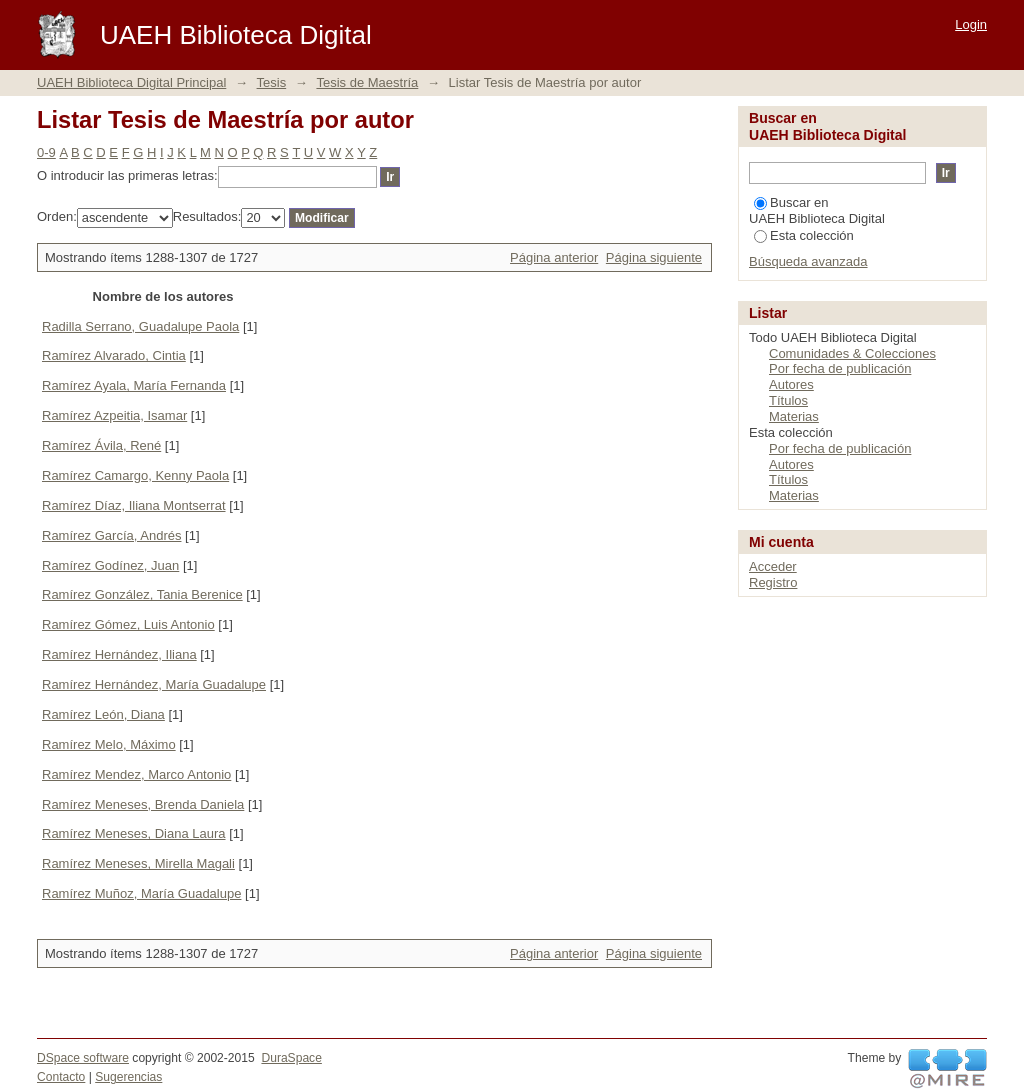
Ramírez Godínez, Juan (110, 565)
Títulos (788, 400)
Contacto (61, 1077)
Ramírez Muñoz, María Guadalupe (141, 893)
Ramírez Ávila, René (101, 445)
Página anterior (554, 257)
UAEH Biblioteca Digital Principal (131, 82)
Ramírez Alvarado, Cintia (114, 355)
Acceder (773, 566)
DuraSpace (291, 1058)
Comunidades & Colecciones (852, 353)
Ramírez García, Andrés (111, 535)
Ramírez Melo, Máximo (109, 744)
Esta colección (804, 235)
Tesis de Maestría (367, 82)
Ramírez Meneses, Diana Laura (134, 833)
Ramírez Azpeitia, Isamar (114, 415)
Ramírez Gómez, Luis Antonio (128, 624)
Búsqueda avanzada (808, 261)
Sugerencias (128, 1077)
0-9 (46, 152)
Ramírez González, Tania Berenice (142, 594)
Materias (794, 416)
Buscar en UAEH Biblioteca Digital (817, 210)
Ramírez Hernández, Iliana (119, 654)
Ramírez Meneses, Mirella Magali (138, 863)
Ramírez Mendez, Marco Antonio (136, 774)
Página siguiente (654, 257)
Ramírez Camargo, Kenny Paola (135, 475)
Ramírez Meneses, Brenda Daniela (143, 804)
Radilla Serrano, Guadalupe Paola (140, 326)
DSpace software (83, 1058)
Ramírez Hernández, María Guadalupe (154, 684)
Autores (791, 384)
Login (971, 24)
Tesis (272, 82)
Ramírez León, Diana (103, 714)
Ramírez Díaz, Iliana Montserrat (134, 505)
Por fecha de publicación (840, 368)
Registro (773, 582)
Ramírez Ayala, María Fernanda (134, 385)
